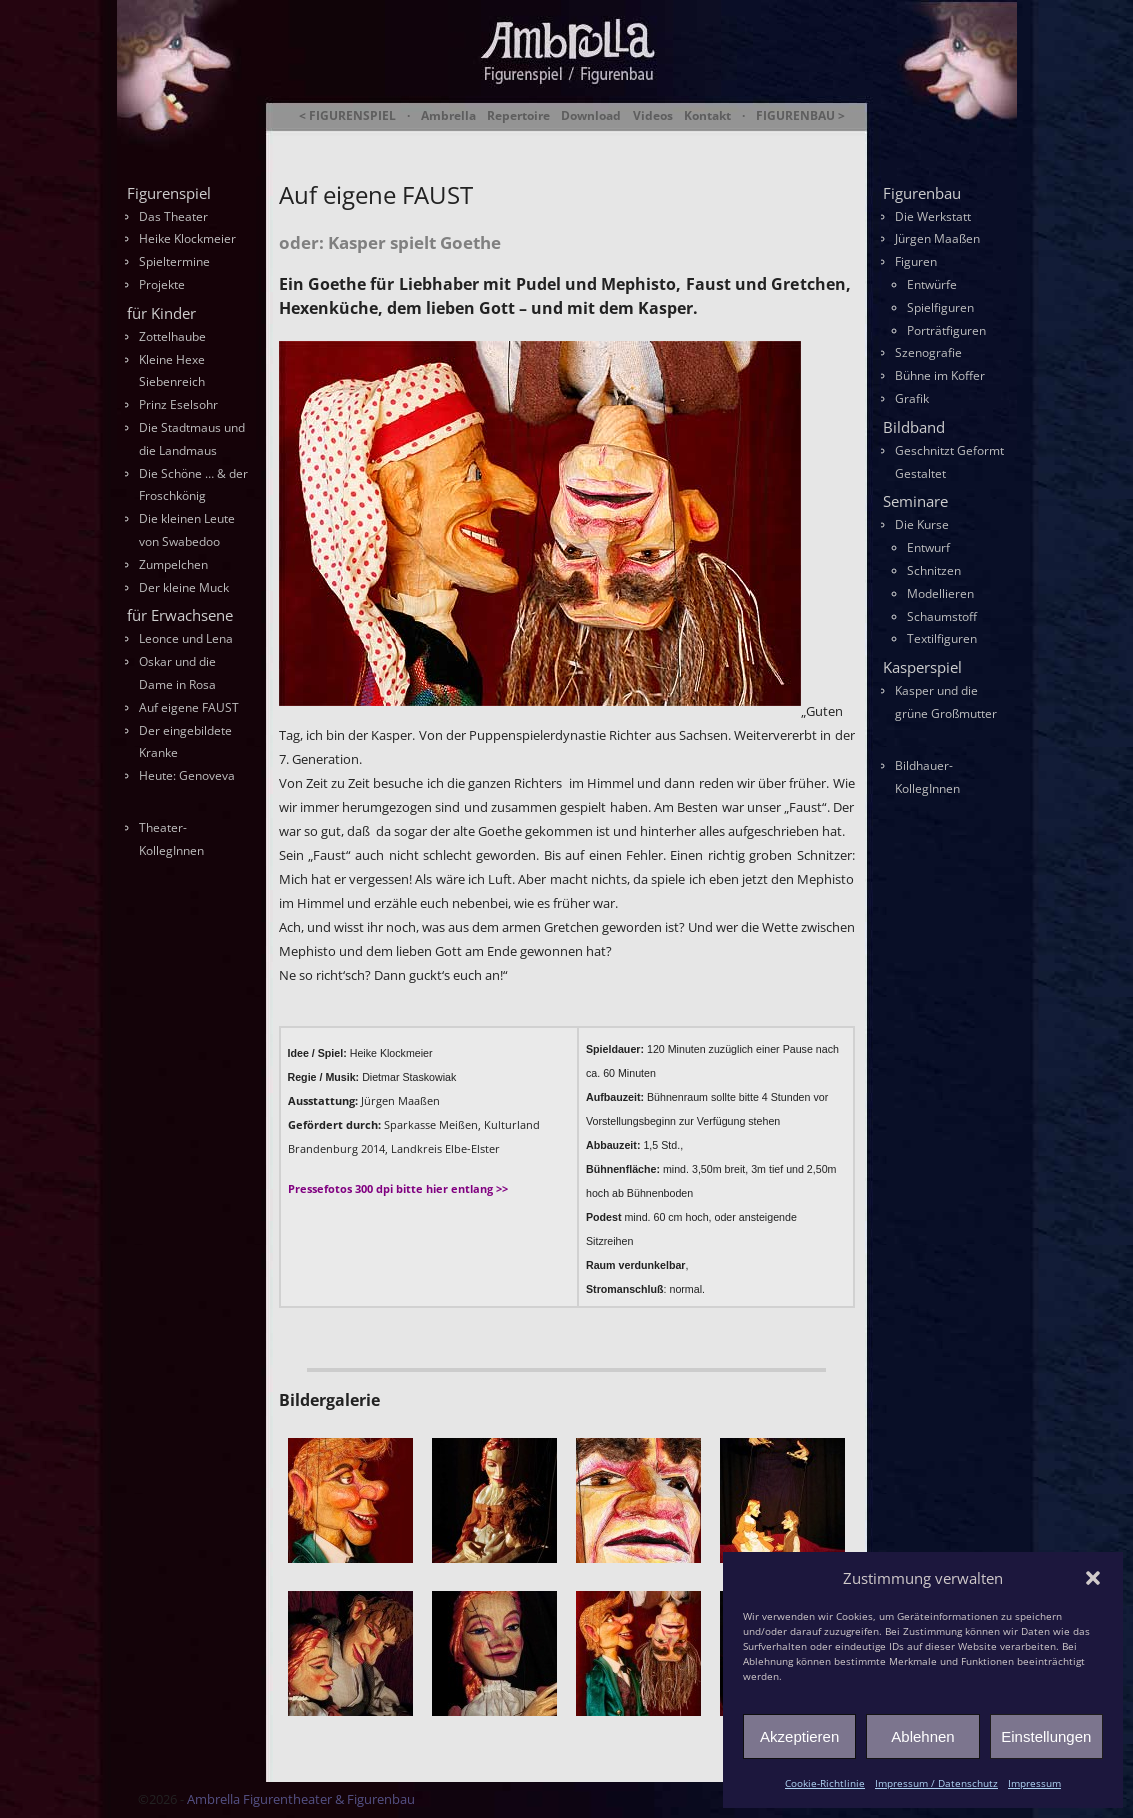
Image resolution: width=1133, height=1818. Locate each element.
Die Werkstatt (933, 216)
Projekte (162, 284)
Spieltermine (174, 261)
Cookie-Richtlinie (825, 1783)
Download (591, 116)
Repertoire (518, 116)
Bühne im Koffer (940, 375)
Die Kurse (922, 524)
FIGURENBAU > (800, 116)
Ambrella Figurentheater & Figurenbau (532, 140)
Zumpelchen (173, 564)
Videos (653, 116)
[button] (1093, 1578)
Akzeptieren (799, 1736)
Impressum (1034, 1783)
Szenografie (928, 352)
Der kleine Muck (184, 587)
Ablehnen (922, 1736)
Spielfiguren (940, 307)
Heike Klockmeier (187, 238)
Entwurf (928, 547)
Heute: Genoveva (187, 775)
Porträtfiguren (946, 330)
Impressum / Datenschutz (936, 1783)
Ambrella (448, 116)
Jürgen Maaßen (937, 238)
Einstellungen (1046, 1736)
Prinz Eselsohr (178, 404)
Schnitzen (934, 570)
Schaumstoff (942, 616)
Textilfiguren (942, 638)
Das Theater (173, 216)
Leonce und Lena (186, 638)
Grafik (912, 398)
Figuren (916, 261)
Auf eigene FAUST (189, 707)
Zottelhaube (172, 336)
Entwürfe (932, 284)
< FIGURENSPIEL (347, 116)
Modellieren (940, 593)
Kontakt (707, 116)
